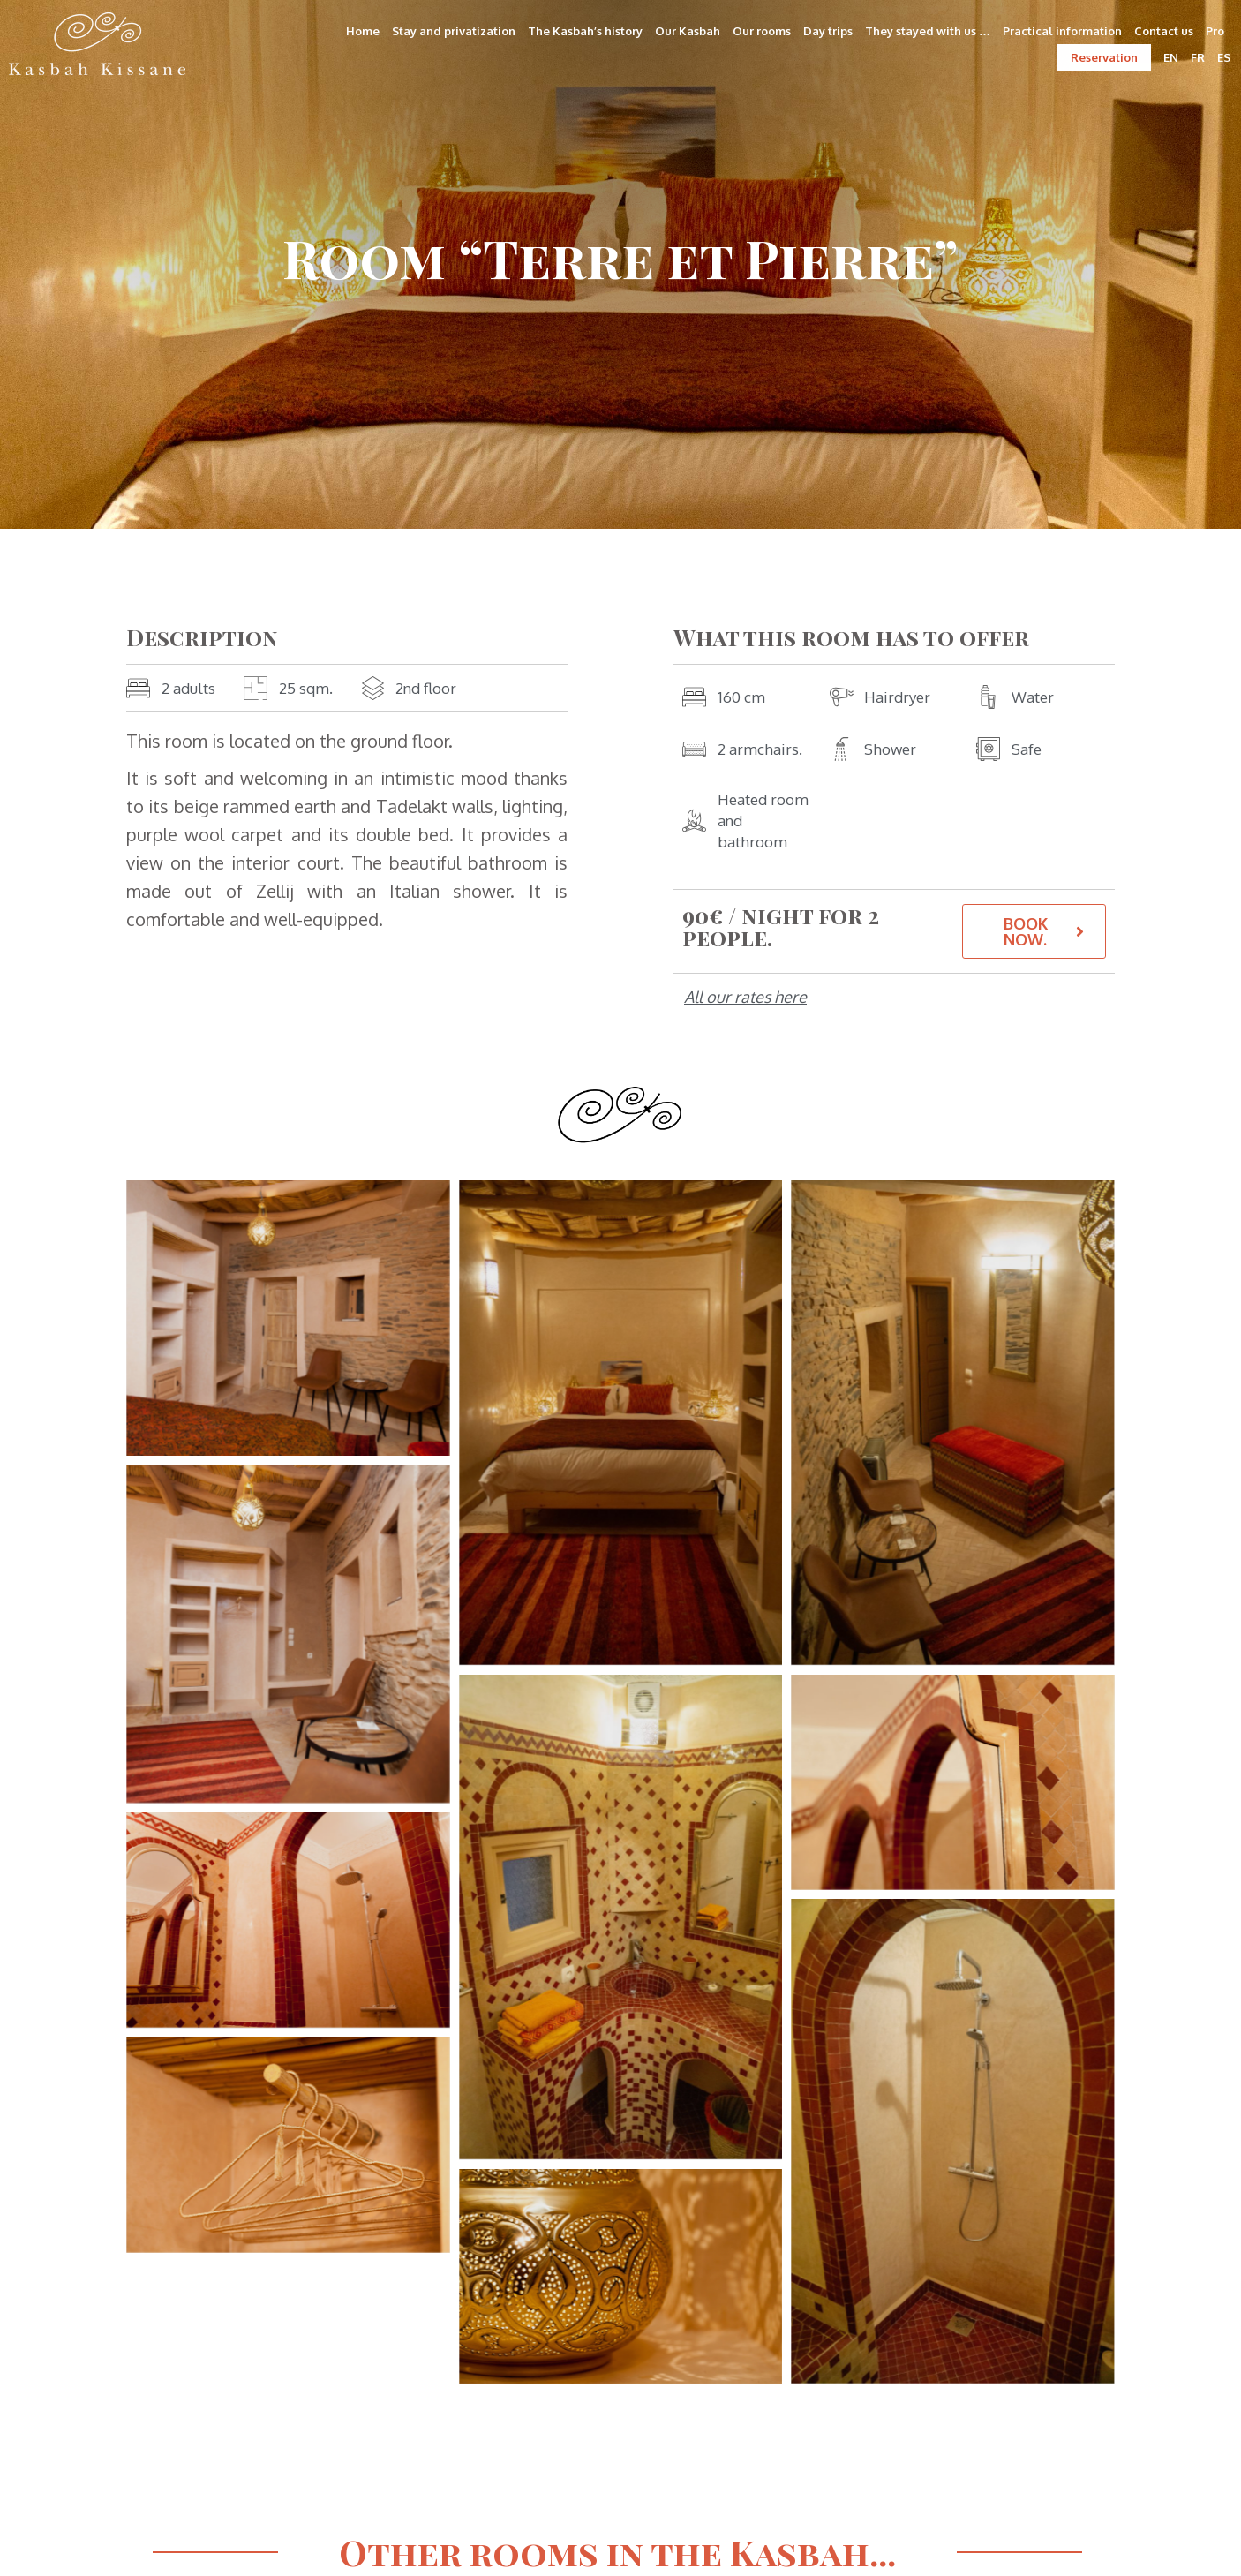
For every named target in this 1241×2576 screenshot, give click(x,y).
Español (566, 2308)
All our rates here (745, 996)
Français (360, 2308)
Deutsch (496, 2308)
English (428, 2308)
